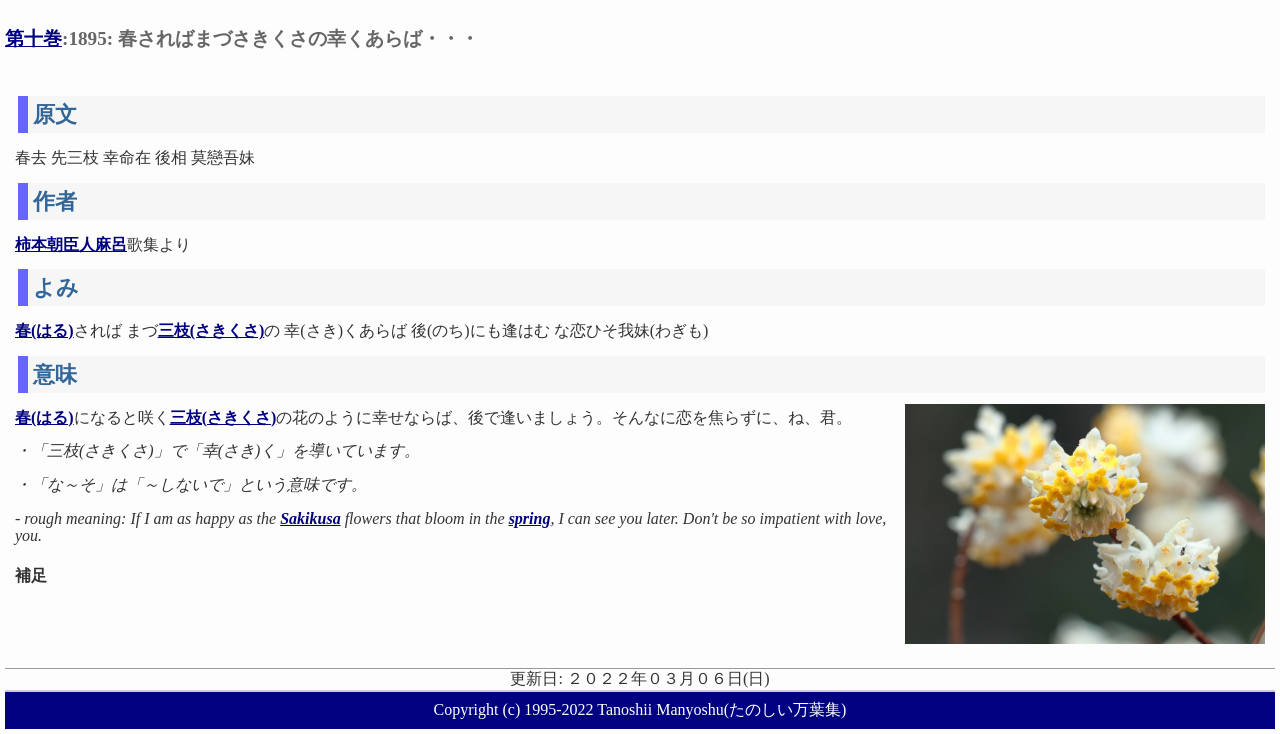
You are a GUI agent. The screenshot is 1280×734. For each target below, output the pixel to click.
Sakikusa (310, 518)
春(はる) (44, 330)
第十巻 (33, 38)
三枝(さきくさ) (211, 330)
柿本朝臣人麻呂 (71, 244)
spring (530, 518)
